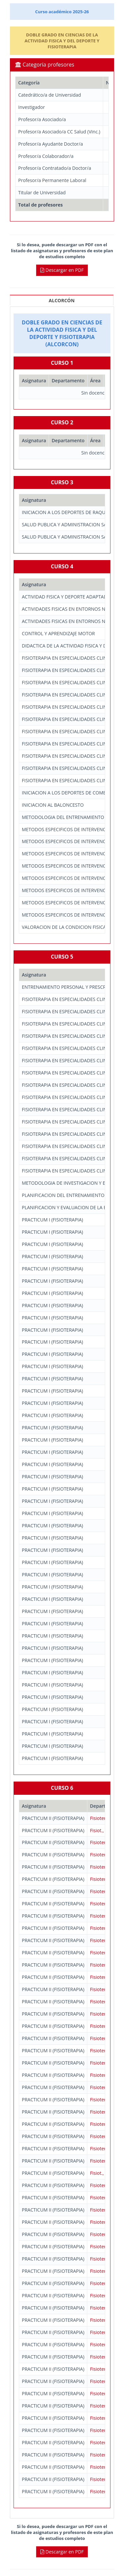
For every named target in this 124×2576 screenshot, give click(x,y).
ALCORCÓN (61, 300)
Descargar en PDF (62, 270)
